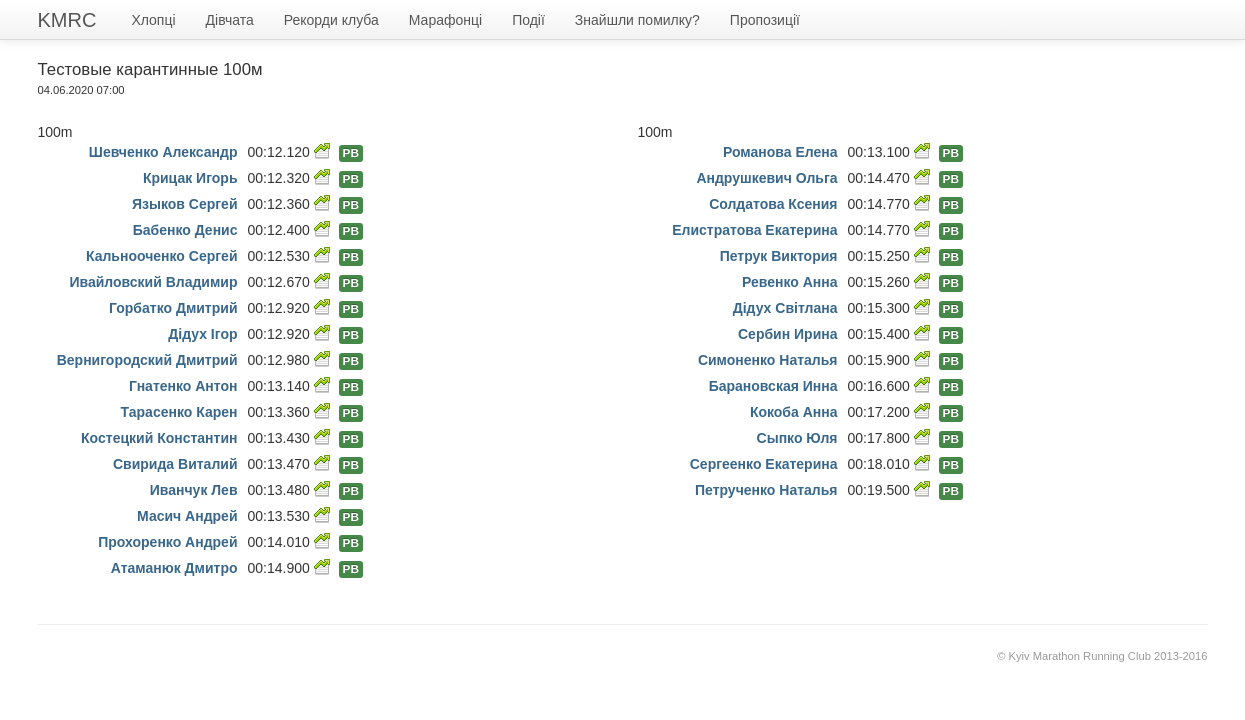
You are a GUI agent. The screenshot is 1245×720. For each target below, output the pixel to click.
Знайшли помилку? (637, 20)
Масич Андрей (187, 516)
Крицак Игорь (190, 178)
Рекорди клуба (331, 20)
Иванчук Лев (194, 490)
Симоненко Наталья (768, 360)
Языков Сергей (185, 204)
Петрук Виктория (779, 256)
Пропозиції (765, 20)
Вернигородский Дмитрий (147, 360)
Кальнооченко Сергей (162, 256)
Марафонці (445, 20)
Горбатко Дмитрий (173, 308)
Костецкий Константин (159, 438)
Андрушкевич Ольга (766, 178)
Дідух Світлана (785, 308)
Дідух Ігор (202, 334)
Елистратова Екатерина (754, 230)
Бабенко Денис (185, 230)
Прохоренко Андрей (167, 542)
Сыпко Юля (797, 438)
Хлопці (153, 20)
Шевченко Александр (163, 152)
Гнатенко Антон (183, 386)
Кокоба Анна (794, 412)
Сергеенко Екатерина (764, 464)
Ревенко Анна (790, 282)
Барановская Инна (773, 386)
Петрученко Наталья (766, 490)
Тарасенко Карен (179, 412)
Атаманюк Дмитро (174, 568)
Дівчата (230, 20)
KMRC (67, 20)
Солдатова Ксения (773, 204)
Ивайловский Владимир (153, 282)
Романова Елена (780, 152)
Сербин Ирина (788, 334)
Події (528, 20)
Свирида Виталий (175, 464)
